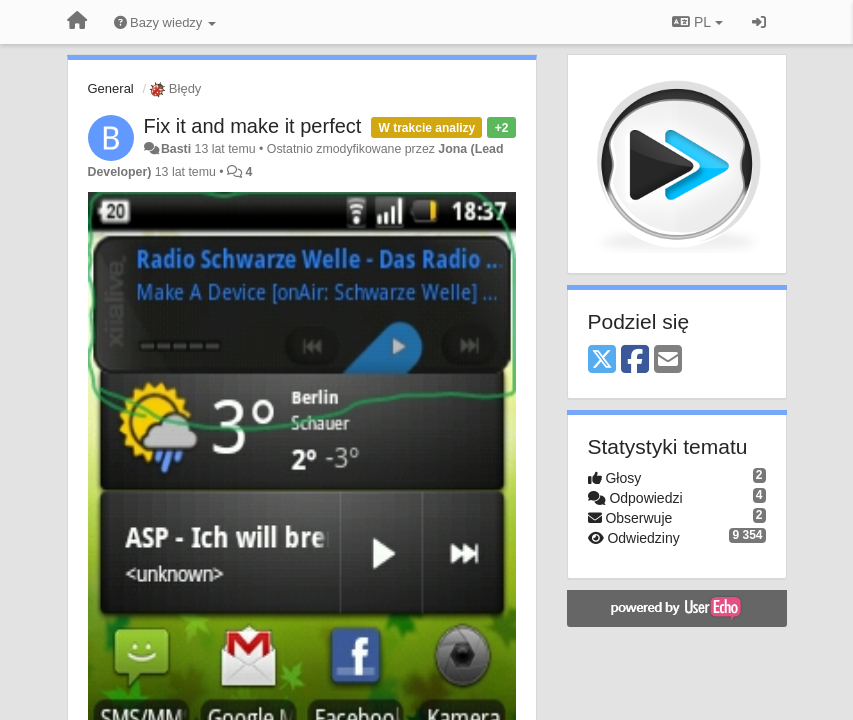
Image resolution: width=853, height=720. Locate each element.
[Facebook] (635, 360)
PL (697, 22)
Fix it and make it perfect (253, 126)
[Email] (668, 360)
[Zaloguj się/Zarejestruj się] (759, 22)
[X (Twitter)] (602, 360)
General (111, 88)
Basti (176, 149)
